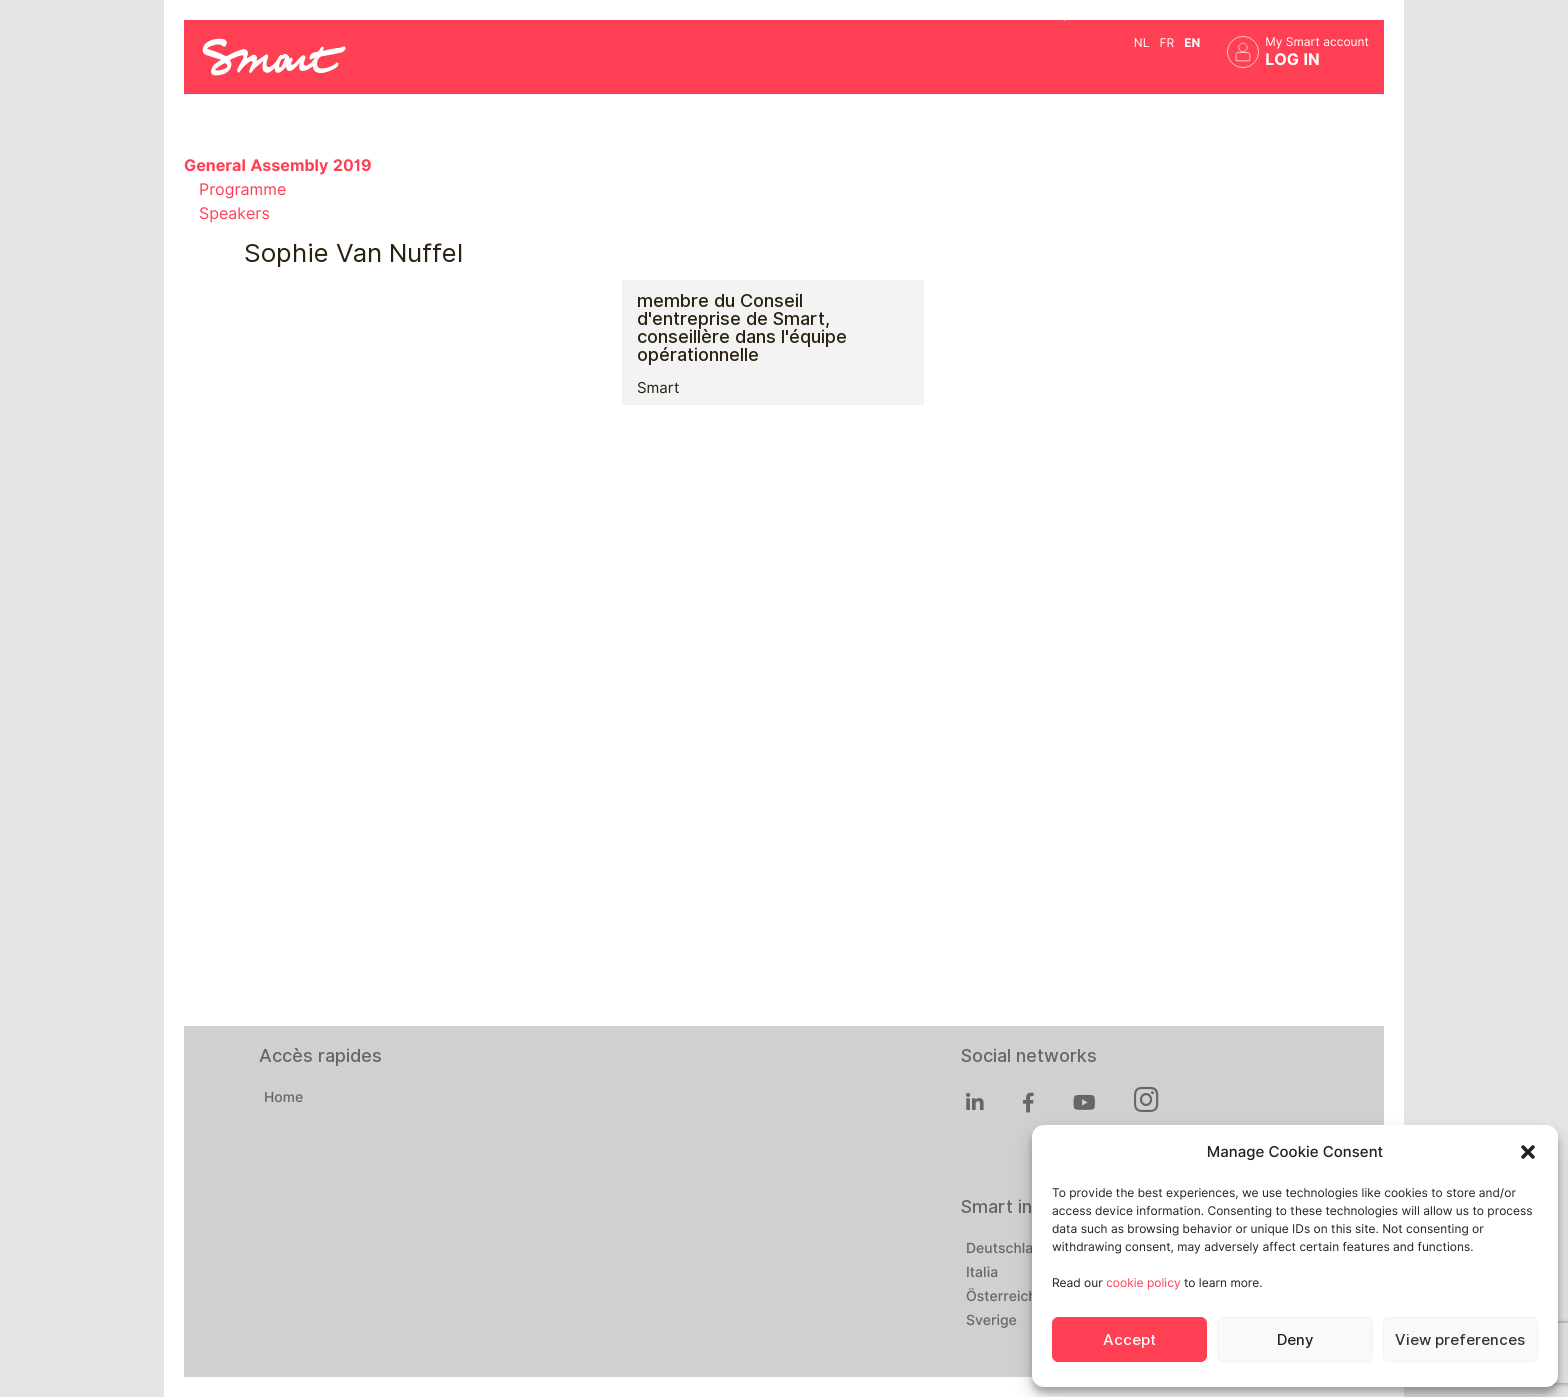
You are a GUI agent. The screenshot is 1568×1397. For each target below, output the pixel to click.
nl (1142, 42)
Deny (1295, 1340)
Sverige (991, 1321)
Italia (982, 1273)
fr (1166, 42)
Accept (1129, 1340)
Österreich (1001, 1297)
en (1192, 42)
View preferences (1460, 1340)
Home (283, 1098)
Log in (1292, 59)
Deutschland (1008, 1249)
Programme (242, 189)
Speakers (234, 213)
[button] (1528, 1152)
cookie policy (1143, 1282)
